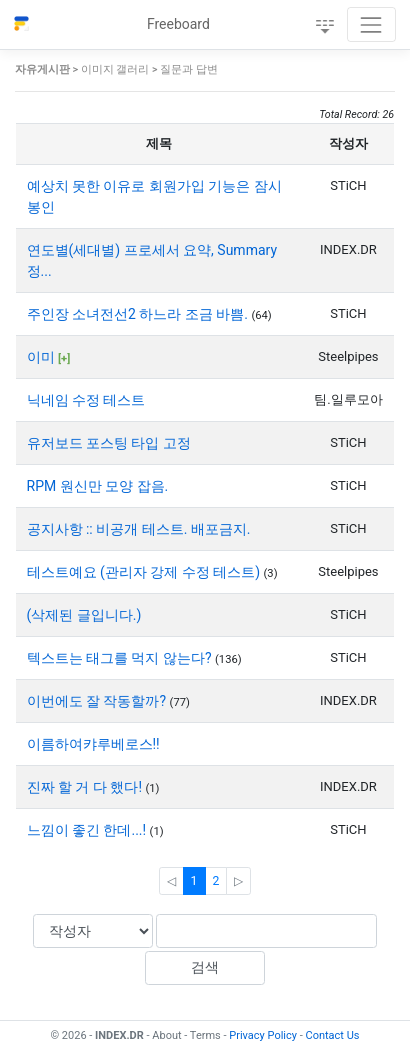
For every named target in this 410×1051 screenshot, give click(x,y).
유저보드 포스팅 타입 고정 (109, 443)
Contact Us (333, 1035)
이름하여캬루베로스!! (93, 744)
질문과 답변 (189, 69)
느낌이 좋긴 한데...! (88, 830)
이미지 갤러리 (115, 69)
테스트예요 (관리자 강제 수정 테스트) (145, 572)
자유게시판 (42, 69)
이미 (42, 357)
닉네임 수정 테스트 (86, 400)
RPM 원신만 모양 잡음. (98, 486)
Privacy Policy (263, 1035)
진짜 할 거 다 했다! (86, 787)
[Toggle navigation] (371, 24)
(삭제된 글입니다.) (84, 615)
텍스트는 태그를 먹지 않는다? (121, 658)
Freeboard (178, 24)
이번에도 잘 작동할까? (98, 701)
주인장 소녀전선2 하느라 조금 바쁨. (139, 314)
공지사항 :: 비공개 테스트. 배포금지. (139, 529)
